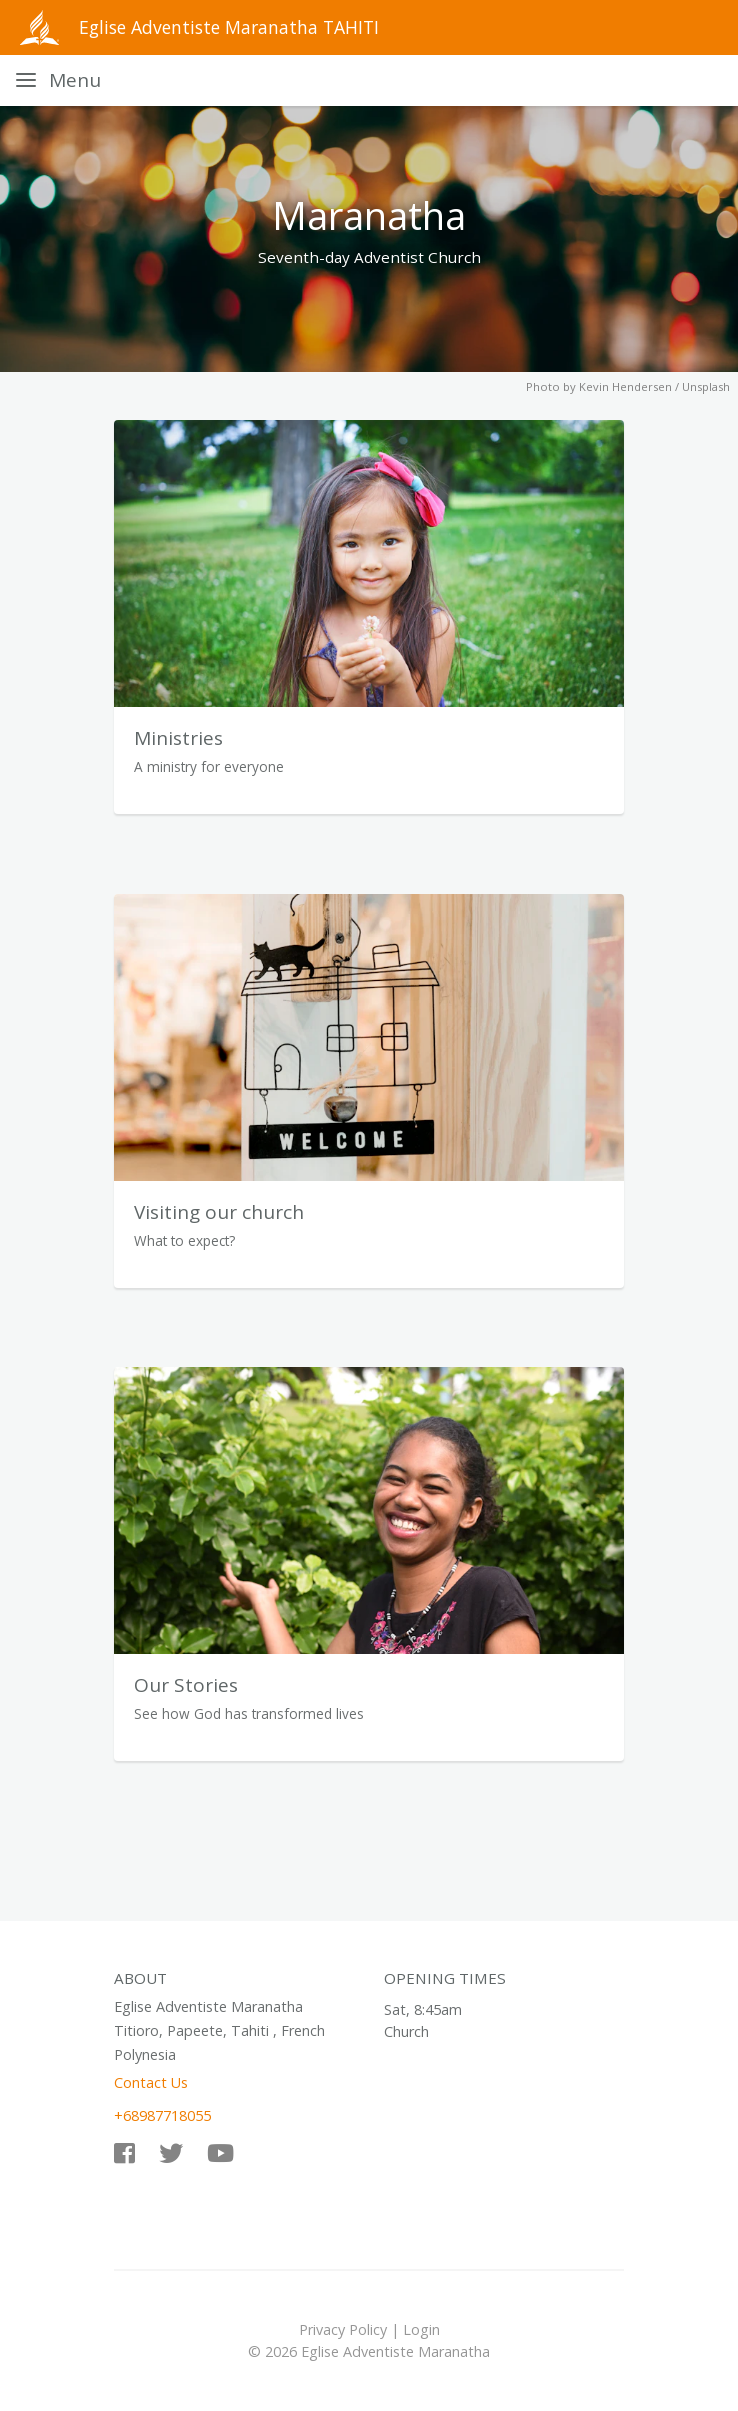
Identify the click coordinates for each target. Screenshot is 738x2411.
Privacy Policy (343, 2329)
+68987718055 (162, 2115)
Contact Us (151, 2082)
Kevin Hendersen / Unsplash (654, 386)
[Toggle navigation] (58, 80)
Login (421, 2329)
